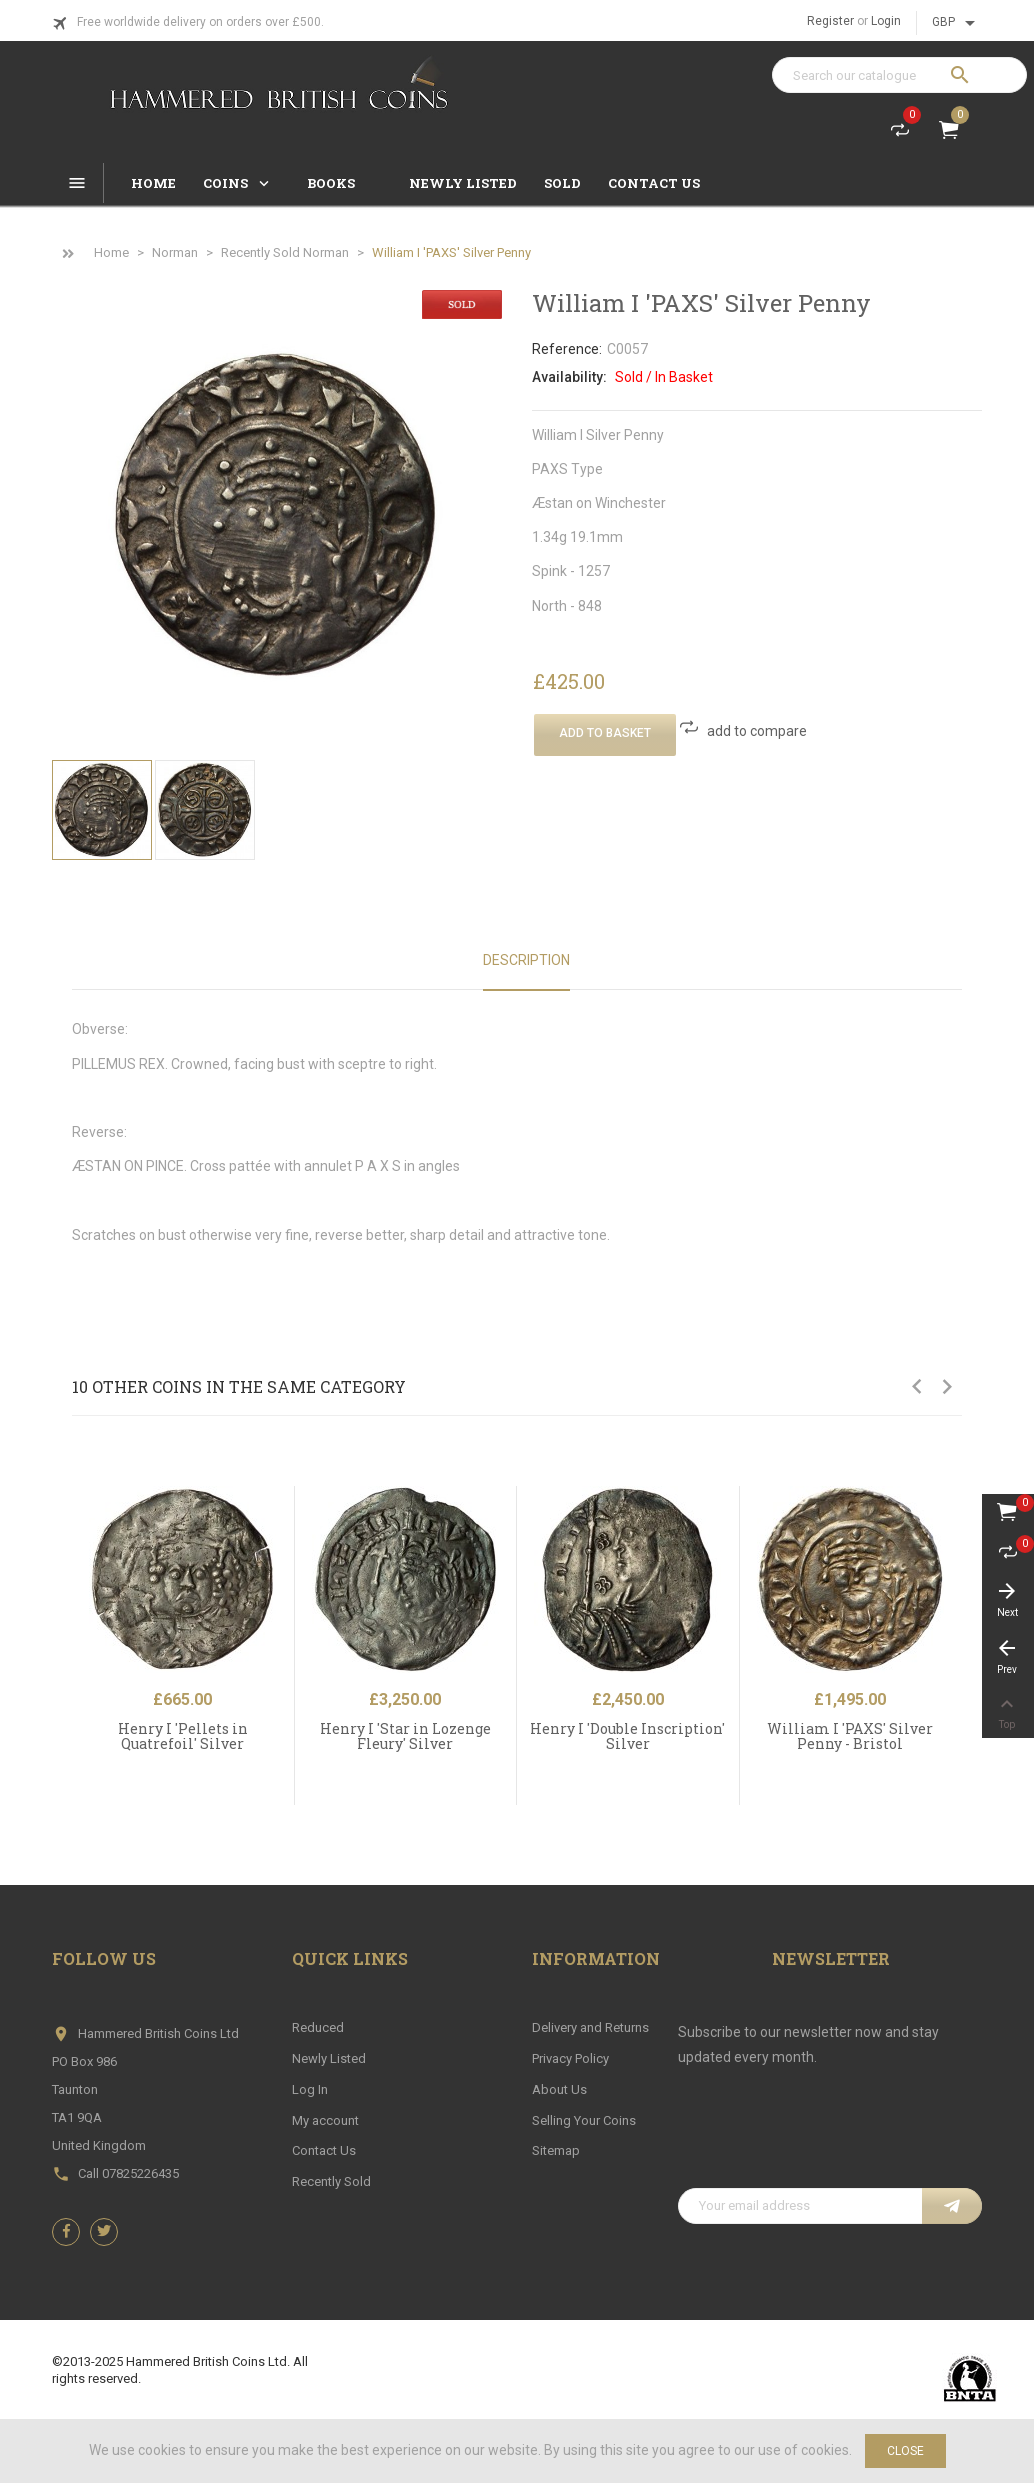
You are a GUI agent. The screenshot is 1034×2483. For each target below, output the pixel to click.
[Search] (899, 75)
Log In (310, 2089)
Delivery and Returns (590, 2027)
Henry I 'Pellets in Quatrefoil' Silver (183, 1736)
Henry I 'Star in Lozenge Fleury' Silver (405, 1736)
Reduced (318, 2027)
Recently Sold (331, 2181)
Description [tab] (526, 960)
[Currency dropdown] (957, 23)
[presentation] (830, 2139)
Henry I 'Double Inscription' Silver (627, 1736)
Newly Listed (329, 2058)
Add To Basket (605, 733)
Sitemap (556, 2150)
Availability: (569, 377)
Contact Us (324, 2150)
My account (325, 2120)
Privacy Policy (570, 2058)
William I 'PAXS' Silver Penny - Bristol (850, 1736)
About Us (559, 2089)
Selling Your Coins (584, 2120)
